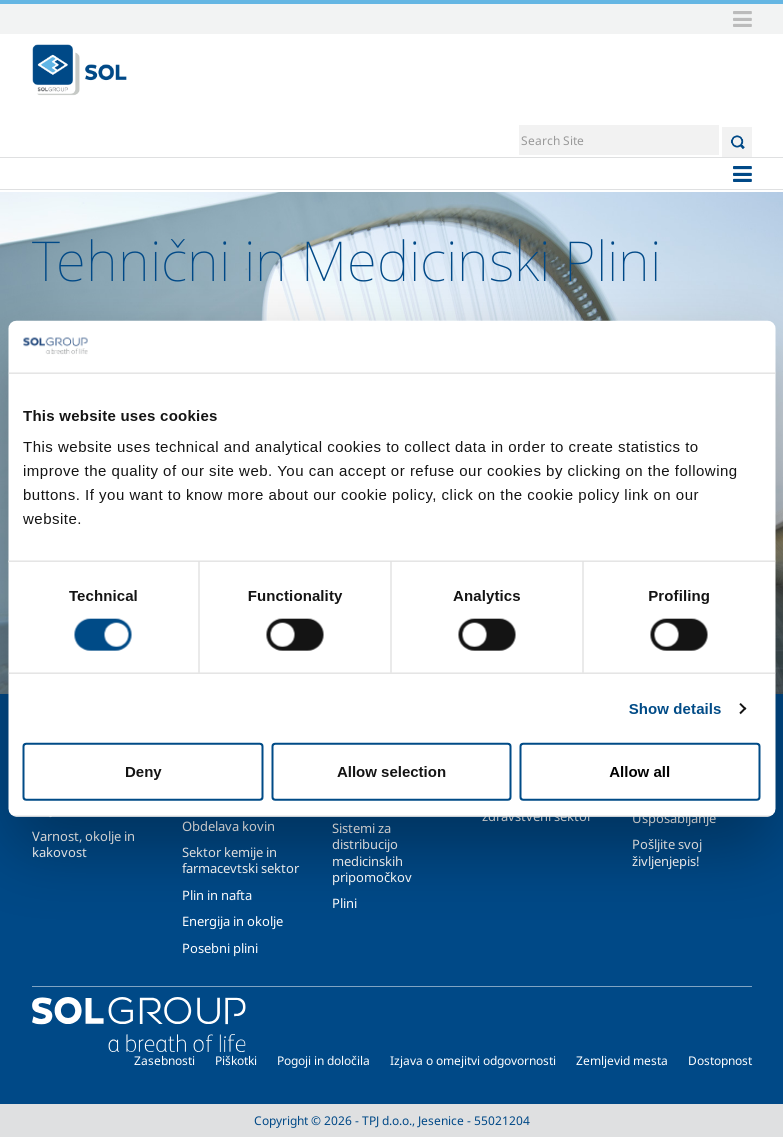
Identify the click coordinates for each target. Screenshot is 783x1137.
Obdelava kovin (228, 826)
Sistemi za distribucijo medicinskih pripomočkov (372, 852)
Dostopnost (720, 1060)
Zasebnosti (164, 1060)
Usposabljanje (674, 818)
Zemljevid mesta (622, 1060)
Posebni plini (220, 948)
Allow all (639, 771)
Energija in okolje (232, 921)
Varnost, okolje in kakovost (83, 844)
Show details (675, 707)
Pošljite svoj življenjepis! (667, 852)
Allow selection (391, 771)
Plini (344, 903)
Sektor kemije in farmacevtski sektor (240, 860)
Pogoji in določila (323, 1060)
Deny (143, 771)
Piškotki (236, 1060)
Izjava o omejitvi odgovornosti (473, 1060)
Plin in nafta (217, 895)
